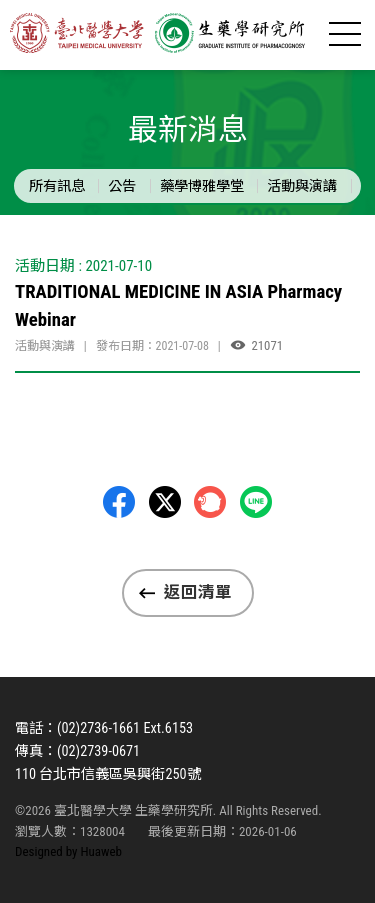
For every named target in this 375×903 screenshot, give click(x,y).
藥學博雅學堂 (202, 186)
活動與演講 (302, 186)
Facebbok (119, 502)
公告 (122, 186)
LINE (256, 502)
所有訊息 (57, 186)
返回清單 (198, 592)
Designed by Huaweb (68, 851)
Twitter (165, 502)
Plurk (210, 502)
